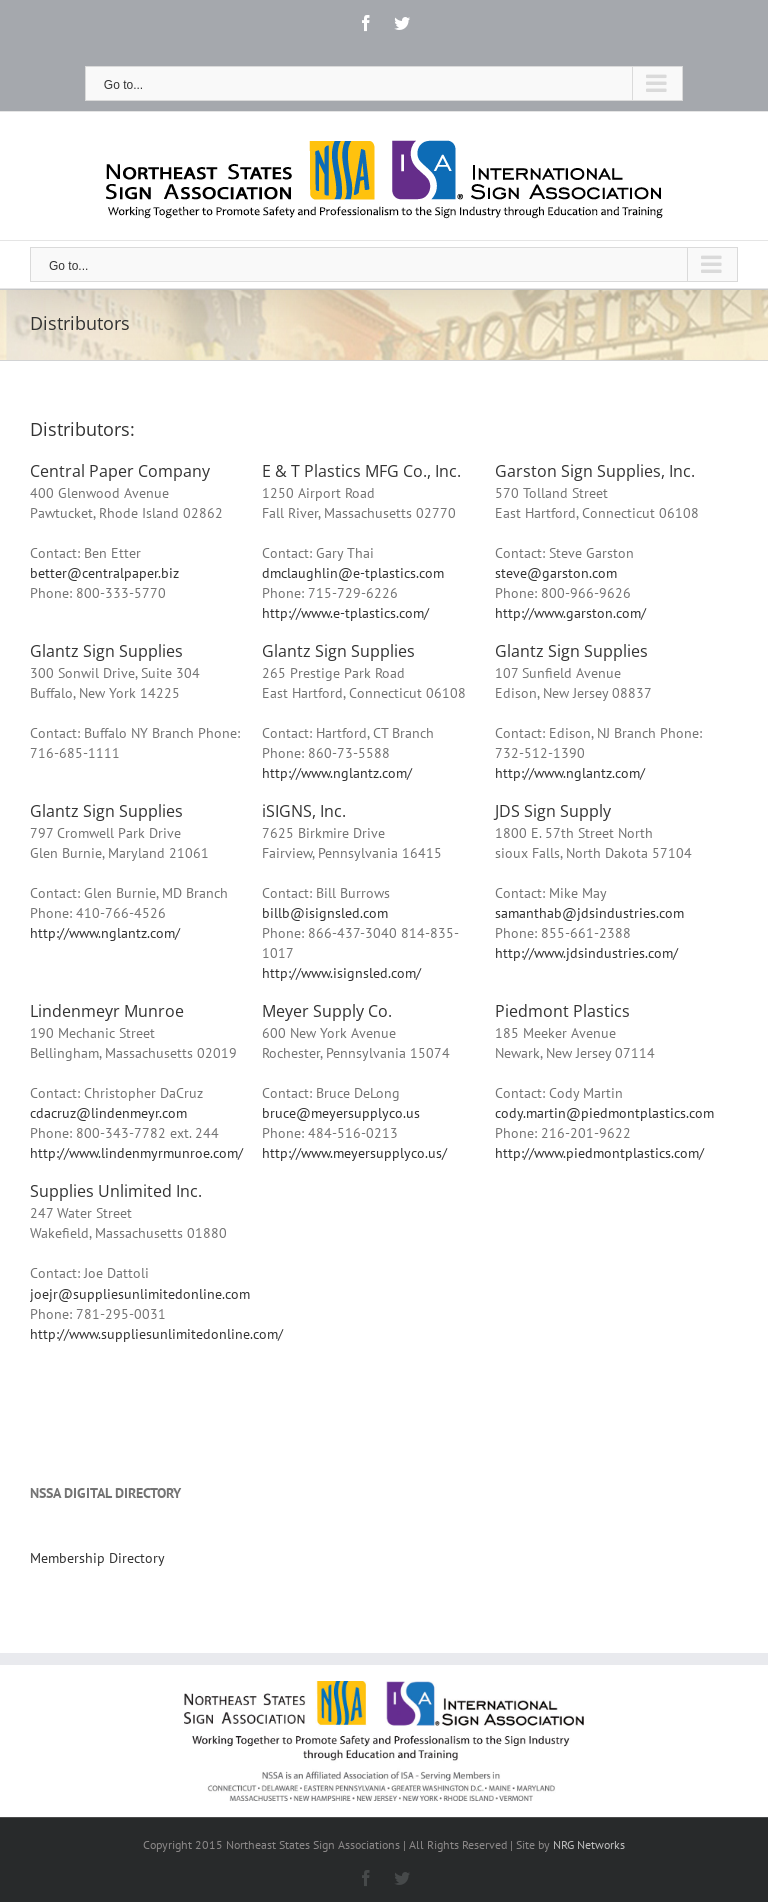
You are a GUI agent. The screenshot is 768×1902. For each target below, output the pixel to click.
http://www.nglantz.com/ (337, 773)
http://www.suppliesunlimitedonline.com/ (156, 1334)
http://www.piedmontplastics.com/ (599, 1153)
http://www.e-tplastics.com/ (345, 613)
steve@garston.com (556, 573)
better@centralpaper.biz (104, 573)
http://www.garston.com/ (570, 613)
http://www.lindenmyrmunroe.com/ (136, 1153)
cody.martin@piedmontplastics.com (604, 1113)
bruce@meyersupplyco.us (341, 1113)
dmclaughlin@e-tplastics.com (353, 573)
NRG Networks (589, 1844)
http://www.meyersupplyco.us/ (354, 1153)
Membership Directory (97, 1558)
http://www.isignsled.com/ (341, 973)
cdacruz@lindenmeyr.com (108, 1113)
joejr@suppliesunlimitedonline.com (140, 1294)
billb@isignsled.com (325, 913)
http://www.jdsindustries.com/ (586, 953)
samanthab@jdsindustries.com (589, 913)
